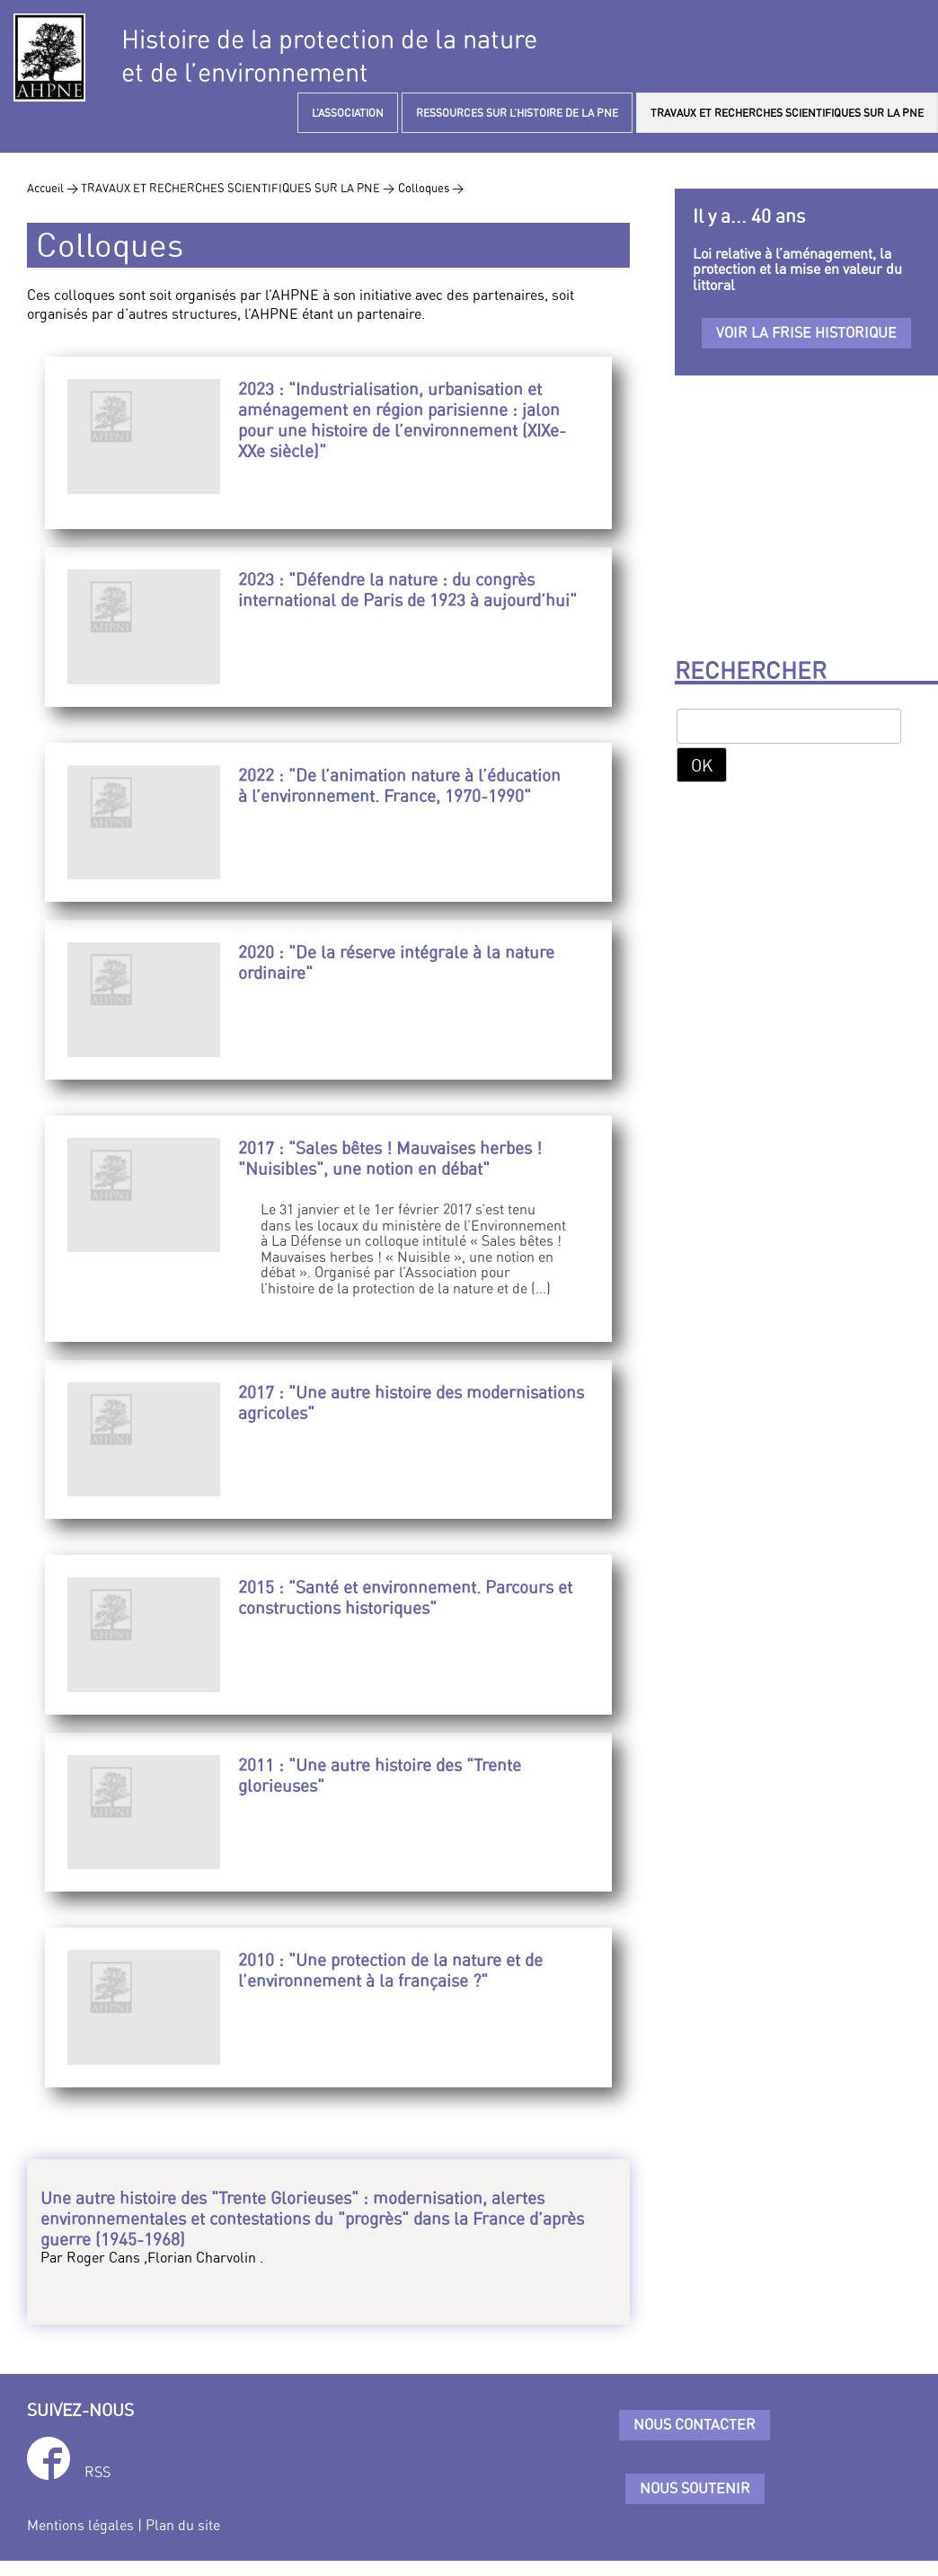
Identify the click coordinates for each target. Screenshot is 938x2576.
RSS (97, 2472)
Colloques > (431, 188)
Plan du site (183, 2525)
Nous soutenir (695, 2488)
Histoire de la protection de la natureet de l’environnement (329, 55)
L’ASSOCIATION (348, 112)
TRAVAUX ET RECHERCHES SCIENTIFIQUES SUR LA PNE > (237, 188)
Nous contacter (694, 2424)
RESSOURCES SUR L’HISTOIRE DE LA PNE (517, 112)
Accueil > (54, 188)
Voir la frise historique (806, 332)
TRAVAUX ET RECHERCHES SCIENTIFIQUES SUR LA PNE (787, 112)
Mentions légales (80, 2525)
